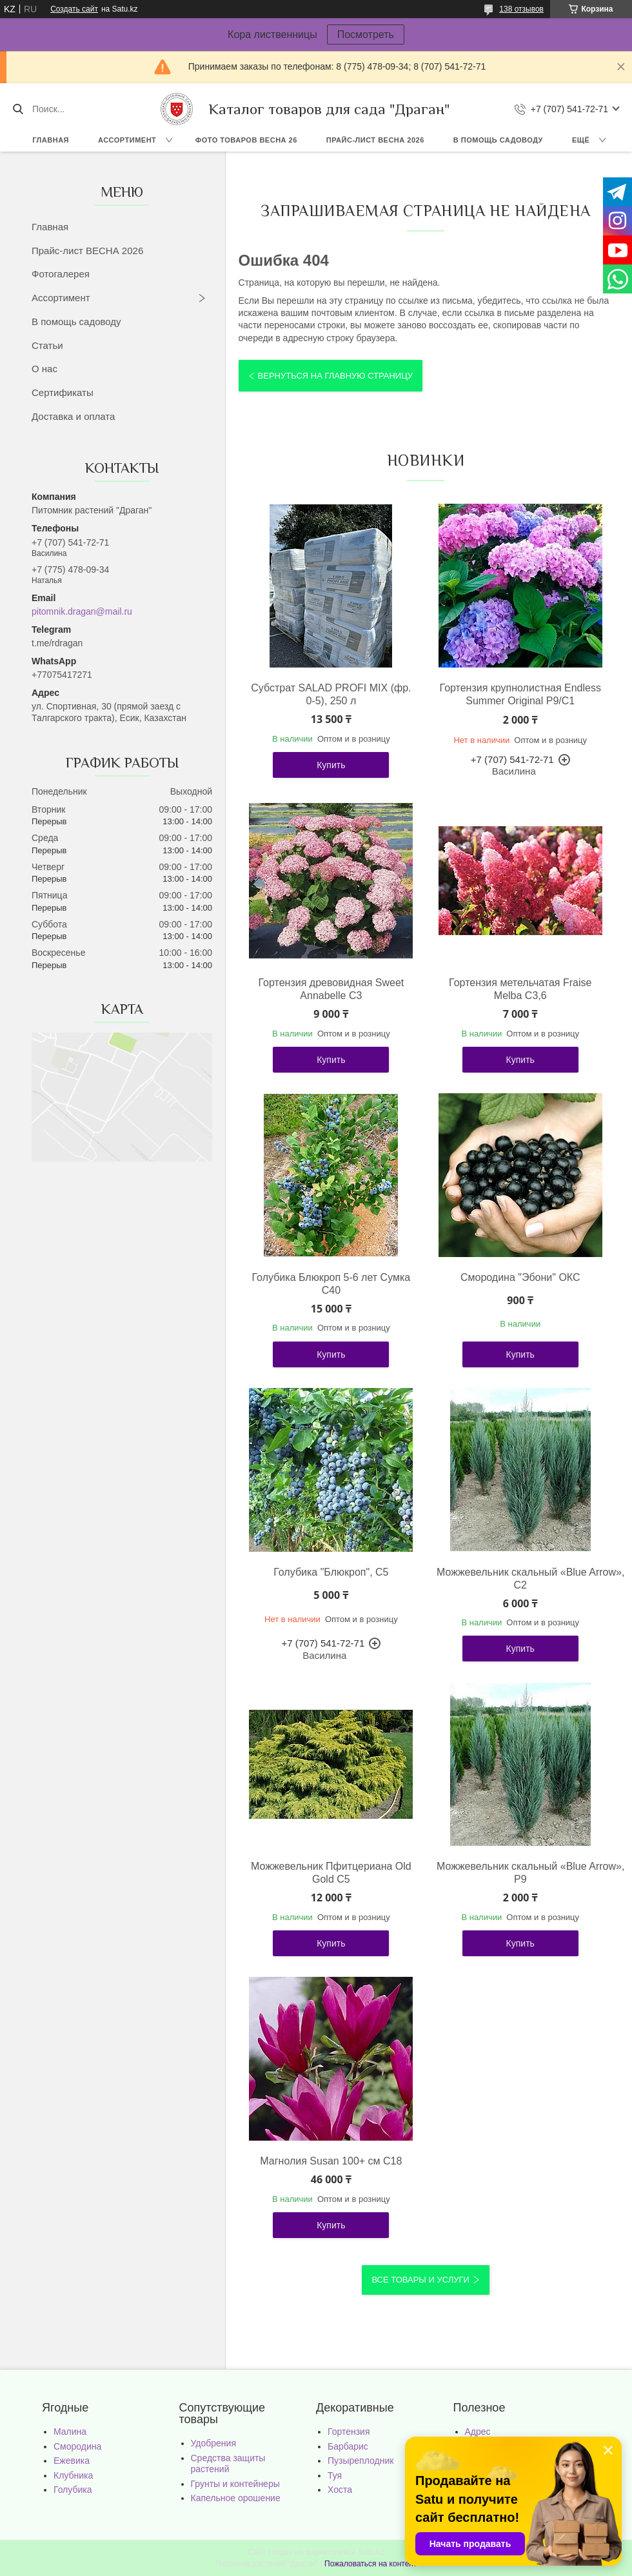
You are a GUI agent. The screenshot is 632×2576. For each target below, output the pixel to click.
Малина (70, 2431)
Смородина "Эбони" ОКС (520, 1277)
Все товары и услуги (420, 2279)
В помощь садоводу (498, 140)
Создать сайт (74, 9)
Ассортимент (127, 140)
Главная (50, 140)
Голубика (73, 2489)
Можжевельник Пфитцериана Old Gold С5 (331, 1873)
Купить (331, 765)
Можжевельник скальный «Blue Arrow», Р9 (520, 1873)
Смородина (77, 2446)
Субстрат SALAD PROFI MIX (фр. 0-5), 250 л (331, 694)
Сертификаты (63, 392)
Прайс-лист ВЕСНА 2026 (375, 140)
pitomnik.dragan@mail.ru (82, 611)
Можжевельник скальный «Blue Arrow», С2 (520, 1578)
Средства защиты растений (228, 2464)
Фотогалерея (61, 273)
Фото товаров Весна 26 (246, 140)
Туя (335, 2475)
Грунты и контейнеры (235, 2484)
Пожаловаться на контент (370, 2563)
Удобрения (213, 2443)
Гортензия (349, 2431)
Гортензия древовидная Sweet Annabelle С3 (331, 989)
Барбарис (348, 2446)
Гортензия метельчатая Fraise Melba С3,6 (520, 989)
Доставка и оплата (73, 416)
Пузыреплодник (360, 2460)
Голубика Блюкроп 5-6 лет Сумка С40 (331, 1284)
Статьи (47, 345)
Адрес (478, 2431)
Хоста (340, 2489)
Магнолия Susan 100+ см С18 (331, 2160)
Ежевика (72, 2460)
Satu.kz (371, 2552)
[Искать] (17, 109)
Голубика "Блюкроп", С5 (330, 1572)
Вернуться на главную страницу (335, 376)
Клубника (73, 2475)
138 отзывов (521, 9)
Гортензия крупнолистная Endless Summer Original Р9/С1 (520, 694)
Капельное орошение (236, 2498)
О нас (44, 368)
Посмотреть (365, 34)
